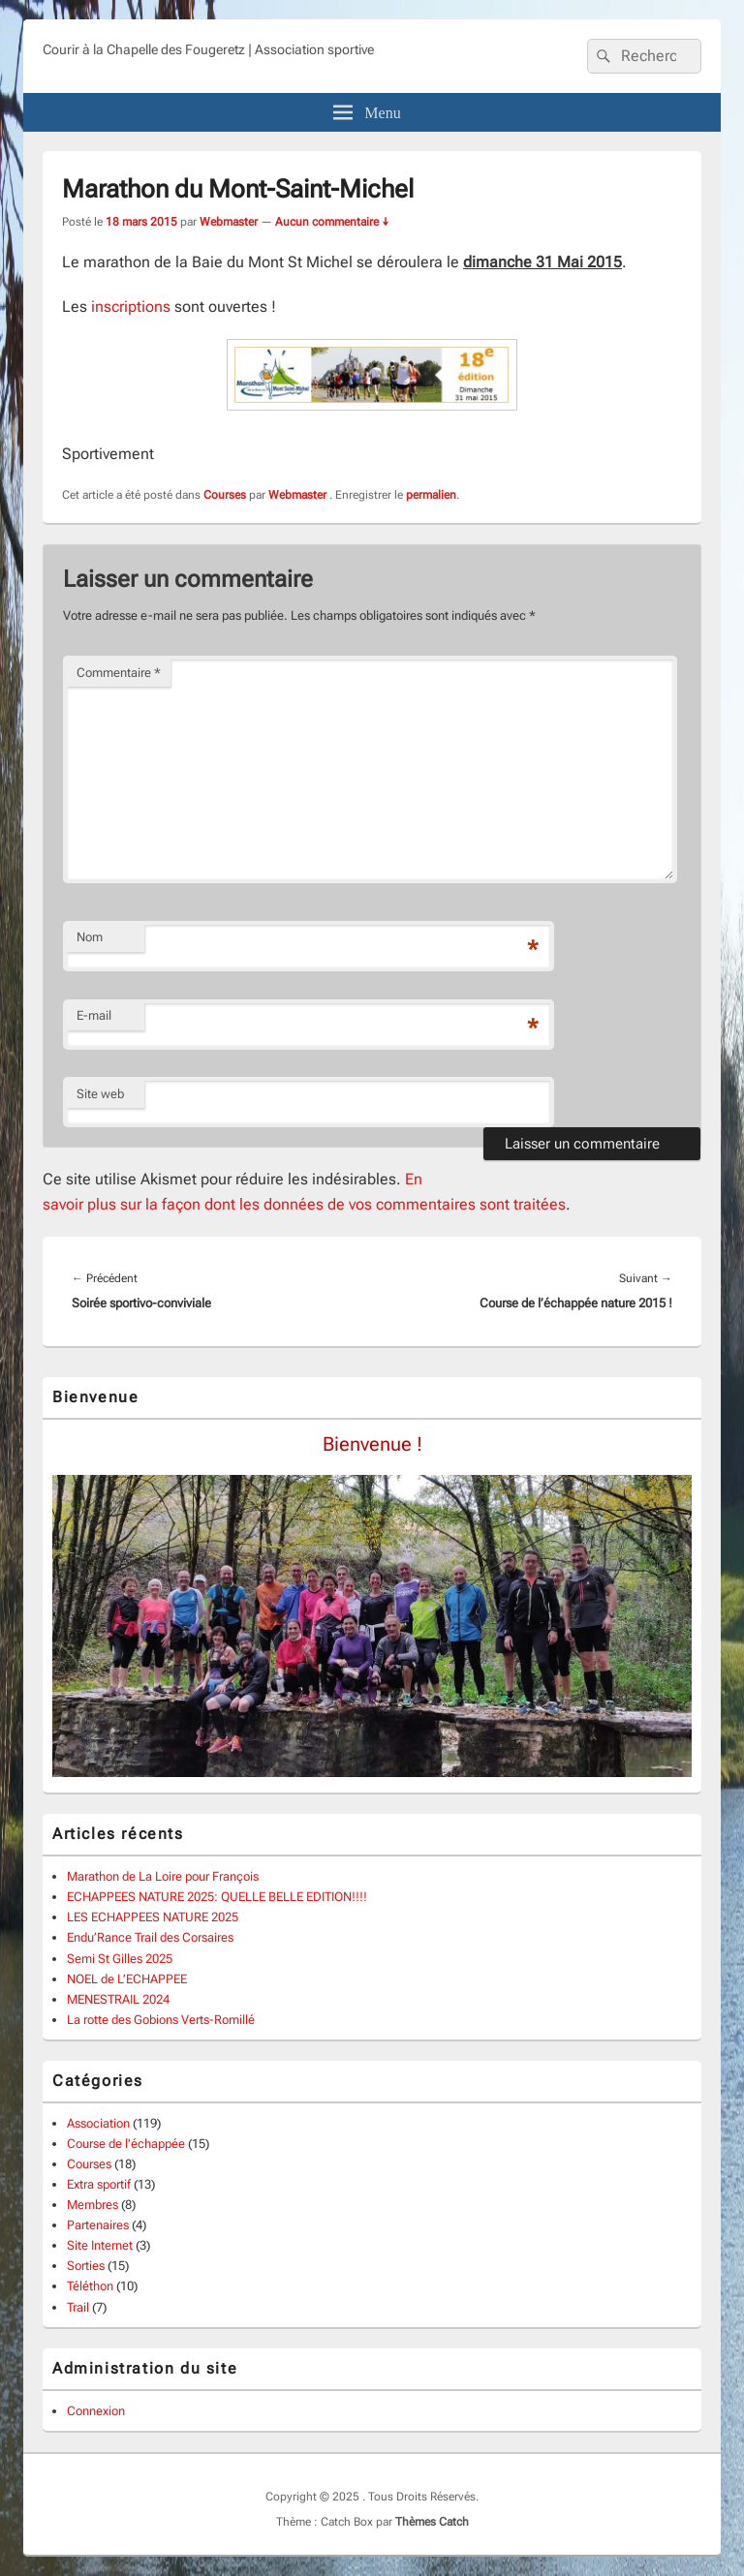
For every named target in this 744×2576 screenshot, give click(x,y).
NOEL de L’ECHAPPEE (127, 1979)
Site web (100, 1094)
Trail (78, 2307)
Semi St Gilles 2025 (119, 1958)
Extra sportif (99, 2184)
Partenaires (98, 2225)
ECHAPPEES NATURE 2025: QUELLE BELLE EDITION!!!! (217, 1896)
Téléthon (90, 2286)
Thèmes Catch (432, 2522)
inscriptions (130, 306)
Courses (224, 495)
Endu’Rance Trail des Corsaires (150, 1937)
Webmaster (229, 222)
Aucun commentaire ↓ (332, 222)
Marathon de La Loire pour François (163, 1876)
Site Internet (100, 2245)
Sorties (86, 2265)
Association (98, 2123)
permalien (431, 495)
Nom (90, 937)
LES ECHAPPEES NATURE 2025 (152, 1917)
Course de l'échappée (126, 2143)
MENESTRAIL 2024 (118, 1999)
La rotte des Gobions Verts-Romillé (161, 2019)
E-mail (94, 1015)
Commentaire (119, 672)
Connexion (96, 2411)
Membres (92, 2204)
